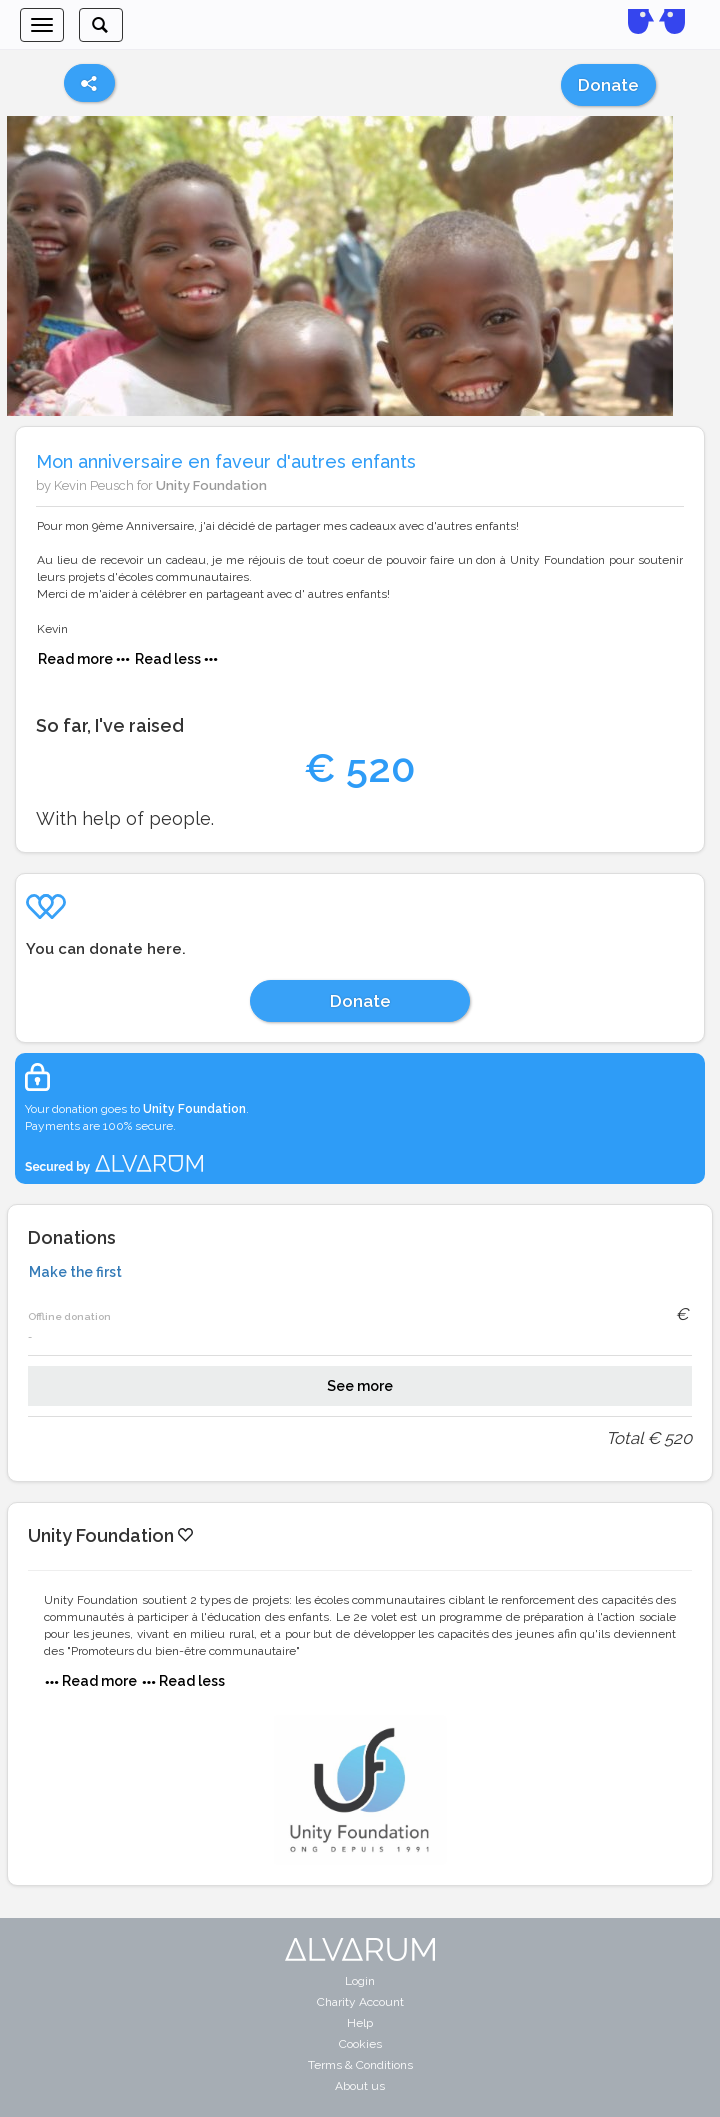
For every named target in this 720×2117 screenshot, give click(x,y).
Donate (608, 85)
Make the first (75, 1272)
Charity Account (360, 2002)
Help (360, 2023)
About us (360, 2086)
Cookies (360, 2044)
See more (360, 1386)
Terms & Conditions (360, 2065)
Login (360, 1981)
